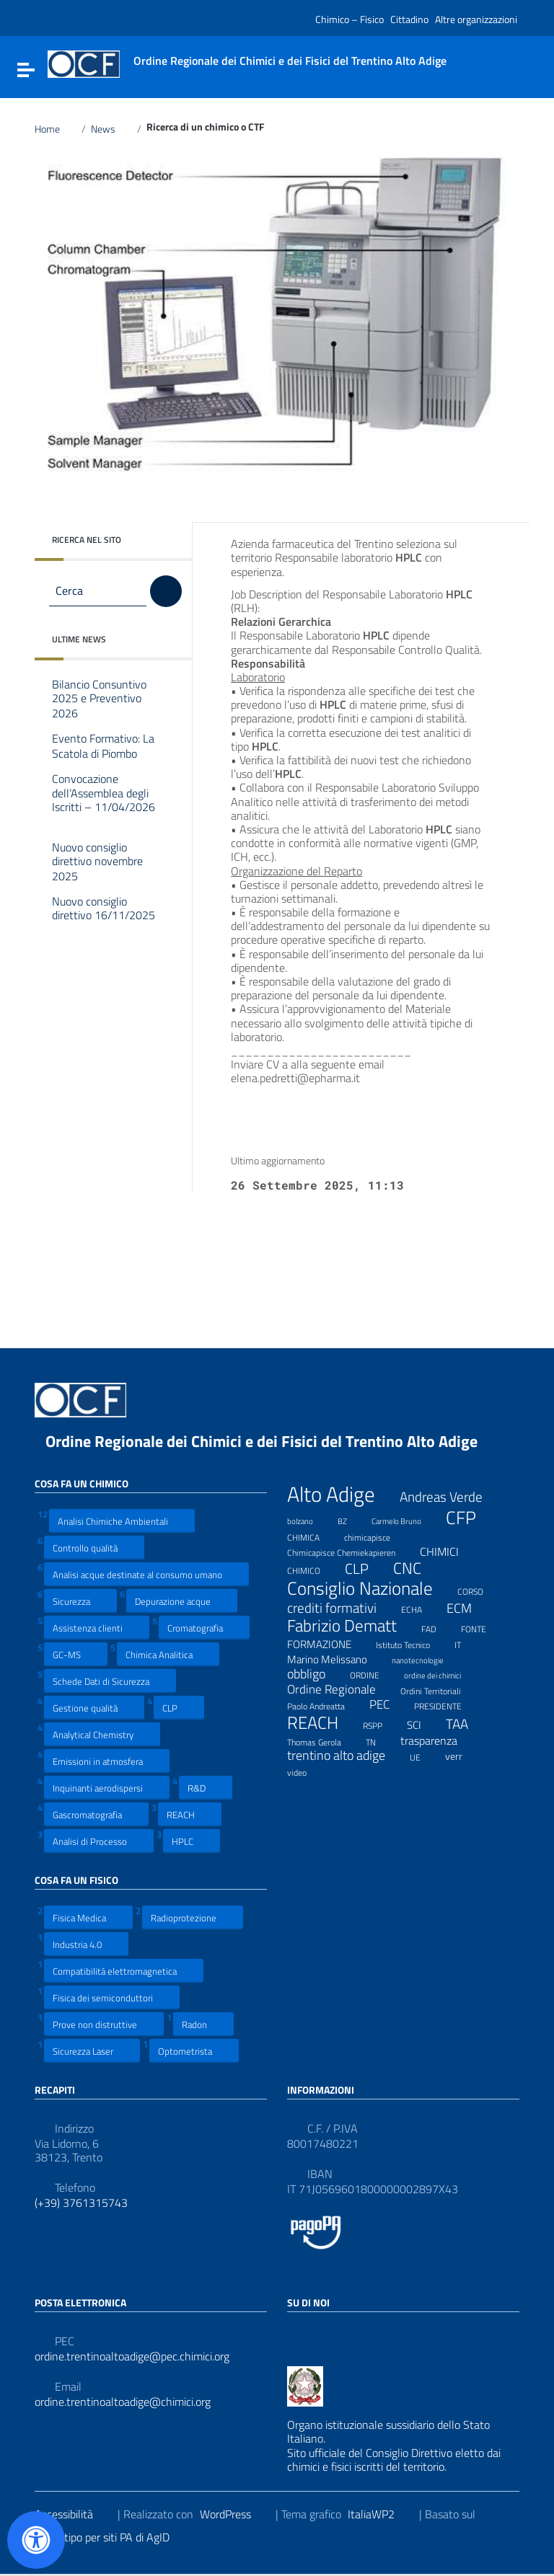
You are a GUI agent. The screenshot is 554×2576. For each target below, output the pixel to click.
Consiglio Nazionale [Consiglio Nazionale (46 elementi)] (369, 1589)
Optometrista (194, 2050)
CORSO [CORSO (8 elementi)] (479, 1590)
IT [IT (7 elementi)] (466, 1643)
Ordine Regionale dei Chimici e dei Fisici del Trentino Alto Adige (272, 1441)
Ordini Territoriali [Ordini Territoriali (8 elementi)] (439, 1689)
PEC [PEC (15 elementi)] (388, 1704)
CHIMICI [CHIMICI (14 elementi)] (448, 1551)
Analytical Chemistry (102, 1734)
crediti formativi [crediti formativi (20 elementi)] (341, 1608)
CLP (178, 1707)
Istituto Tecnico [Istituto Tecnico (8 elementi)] (412, 1643)
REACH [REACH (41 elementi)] (321, 1722)
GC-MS (76, 1654)
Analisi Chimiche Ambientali (122, 1520)
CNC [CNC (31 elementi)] (416, 1568)
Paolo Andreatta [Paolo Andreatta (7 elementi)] (325, 1704)
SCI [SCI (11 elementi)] (423, 1724)
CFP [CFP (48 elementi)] (470, 1517)
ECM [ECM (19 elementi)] (468, 1608)
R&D (206, 1787)
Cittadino (409, 19)
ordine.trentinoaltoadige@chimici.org (123, 2402)
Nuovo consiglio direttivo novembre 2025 (97, 862)
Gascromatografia (96, 1814)
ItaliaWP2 (380, 2514)
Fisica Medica (88, 1917)
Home (55, 129)
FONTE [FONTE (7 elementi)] (482, 1627)
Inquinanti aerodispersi (107, 1787)
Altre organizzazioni (476, 19)
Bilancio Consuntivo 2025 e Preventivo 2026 (99, 699)
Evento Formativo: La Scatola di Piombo (105, 746)
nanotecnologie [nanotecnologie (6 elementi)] (427, 1658)
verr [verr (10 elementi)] (462, 1755)
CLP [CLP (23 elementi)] (366, 1569)
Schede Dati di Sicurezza (110, 1680)
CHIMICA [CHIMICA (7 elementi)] (312, 1535)
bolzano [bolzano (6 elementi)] (309, 1519)
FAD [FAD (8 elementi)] (437, 1627)
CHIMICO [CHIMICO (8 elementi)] (312, 1569)
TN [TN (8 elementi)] (380, 1740)
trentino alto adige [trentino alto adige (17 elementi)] (345, 1755)
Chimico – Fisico (349, 19)
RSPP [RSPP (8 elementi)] (381, 1724)
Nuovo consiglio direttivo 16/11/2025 (103, 916)
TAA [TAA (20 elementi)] (466, 1724)
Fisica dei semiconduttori (112, 1997)
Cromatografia (204, 1627)
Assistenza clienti (97, 1627)
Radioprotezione (192, 1917)
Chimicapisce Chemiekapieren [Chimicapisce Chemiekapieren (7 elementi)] (350, 1551)
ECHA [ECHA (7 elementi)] (420, 1608)
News (111, 129)
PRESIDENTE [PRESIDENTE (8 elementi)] (447, 1704)
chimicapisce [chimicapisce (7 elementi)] (376, 1535)
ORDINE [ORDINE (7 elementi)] (373, 1673)
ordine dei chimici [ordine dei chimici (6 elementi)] (441, 1673)
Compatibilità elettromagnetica (124, 1970)
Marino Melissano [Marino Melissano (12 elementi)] (336, 1659)
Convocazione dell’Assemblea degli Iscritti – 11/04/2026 (103, 801)
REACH (190, 1814)
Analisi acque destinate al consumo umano (146, 1574)
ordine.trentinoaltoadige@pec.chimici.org (132, 2356)
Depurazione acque (182, 1600)
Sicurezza (80, 1600)
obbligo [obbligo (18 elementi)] (315, 1674)
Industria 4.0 (86, 1944)
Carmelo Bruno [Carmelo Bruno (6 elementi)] (405, 1519)
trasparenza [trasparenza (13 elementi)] (437, 1740)
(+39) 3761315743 (81, 2203)
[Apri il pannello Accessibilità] (36, 2540)
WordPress (234, 2514)
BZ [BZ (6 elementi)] (351, 1519)
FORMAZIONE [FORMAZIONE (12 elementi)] (328, 1644)
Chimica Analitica (168, 1654)
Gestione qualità (94, 1707)
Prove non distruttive (104, 2024)
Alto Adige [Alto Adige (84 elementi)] (340, 1494)
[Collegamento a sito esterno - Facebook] (295, 2333)
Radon (203, 2024)
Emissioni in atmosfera (107, 1761)
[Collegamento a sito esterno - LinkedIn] (321, 2333)
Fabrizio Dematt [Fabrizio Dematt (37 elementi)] (351, 1626)
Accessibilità (73, 2514)
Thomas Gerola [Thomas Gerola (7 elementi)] (323, 1740)
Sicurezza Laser (92, 2050)
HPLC (191, 1841)
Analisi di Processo (99, 1841)
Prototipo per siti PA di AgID (113, 2537)
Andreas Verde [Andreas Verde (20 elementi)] (450, 1497)
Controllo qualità (94, 1547)
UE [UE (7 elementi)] (424, 1755)
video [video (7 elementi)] (306, 1770)
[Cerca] (166, 591)
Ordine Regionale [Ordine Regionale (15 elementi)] (340, 1689)
